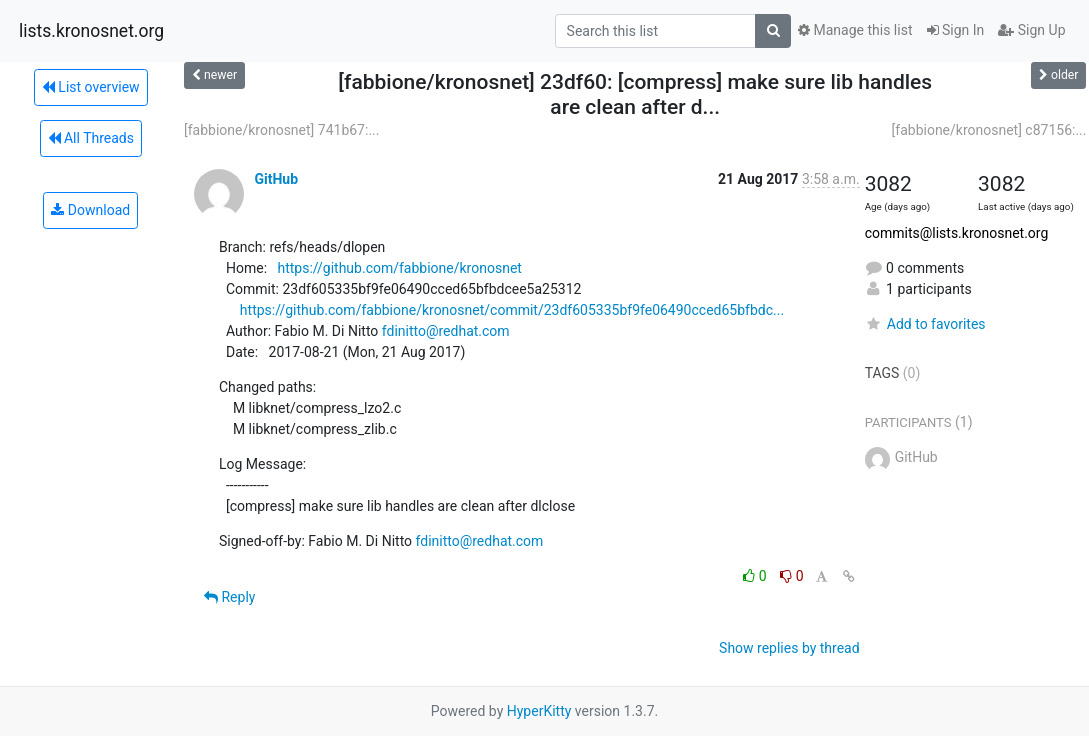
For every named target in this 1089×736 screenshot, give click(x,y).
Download (90, 210)
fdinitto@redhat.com (446, 331)
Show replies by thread (789, 648)
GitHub (276, 179)
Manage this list (855, 30)
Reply (229, 597)
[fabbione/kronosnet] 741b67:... (281, 130)
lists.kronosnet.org (91, 31)
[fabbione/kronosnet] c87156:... (989, 130)
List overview (91, 87)
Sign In (956, 30)
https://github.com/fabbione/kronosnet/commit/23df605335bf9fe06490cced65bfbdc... (512, 310)
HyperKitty (539, 711)
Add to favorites (925, 324)
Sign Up (1031, 30)
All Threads (91, 138)
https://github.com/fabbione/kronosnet (399, 268)
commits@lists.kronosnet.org (957, 233)
